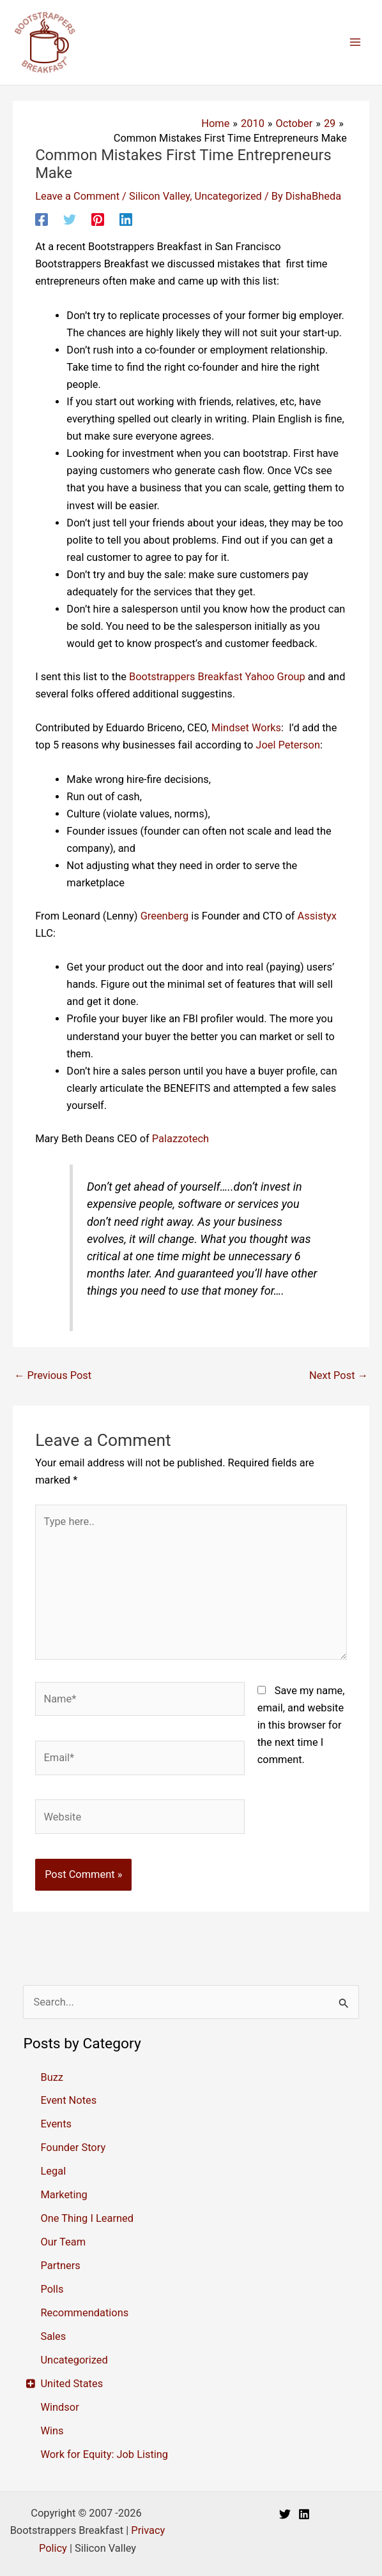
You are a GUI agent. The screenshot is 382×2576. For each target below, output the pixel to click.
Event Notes (68, 2100)
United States (71, 2384)
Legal (53, 2171)
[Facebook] (41, 220)
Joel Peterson (288, 745)
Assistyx (317, 916)
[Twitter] (69, 220)
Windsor (59, 2407)
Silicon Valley (159, 196)
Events (56, 2124)
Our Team (63, 2242)
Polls (51, 2289)
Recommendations (84, 2313)
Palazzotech (180, 1139)
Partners (60, 2266)
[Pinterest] (97, 220)
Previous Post (52, 1375)
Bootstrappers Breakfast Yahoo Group (217, 677)
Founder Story (72, 2147)
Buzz (51, 2077)
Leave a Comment (77, 196)
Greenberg (165, 916)
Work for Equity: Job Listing (104, 2454)
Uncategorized (228, 196)
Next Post (338, 1375)
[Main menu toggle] (354, 42)
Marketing (63, 2195)
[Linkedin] (125, 220)
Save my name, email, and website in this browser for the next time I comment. (301, 1725)
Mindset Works (246, 728)
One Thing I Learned (87, 2218)
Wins (51, 2431)
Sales (53, 2336)
